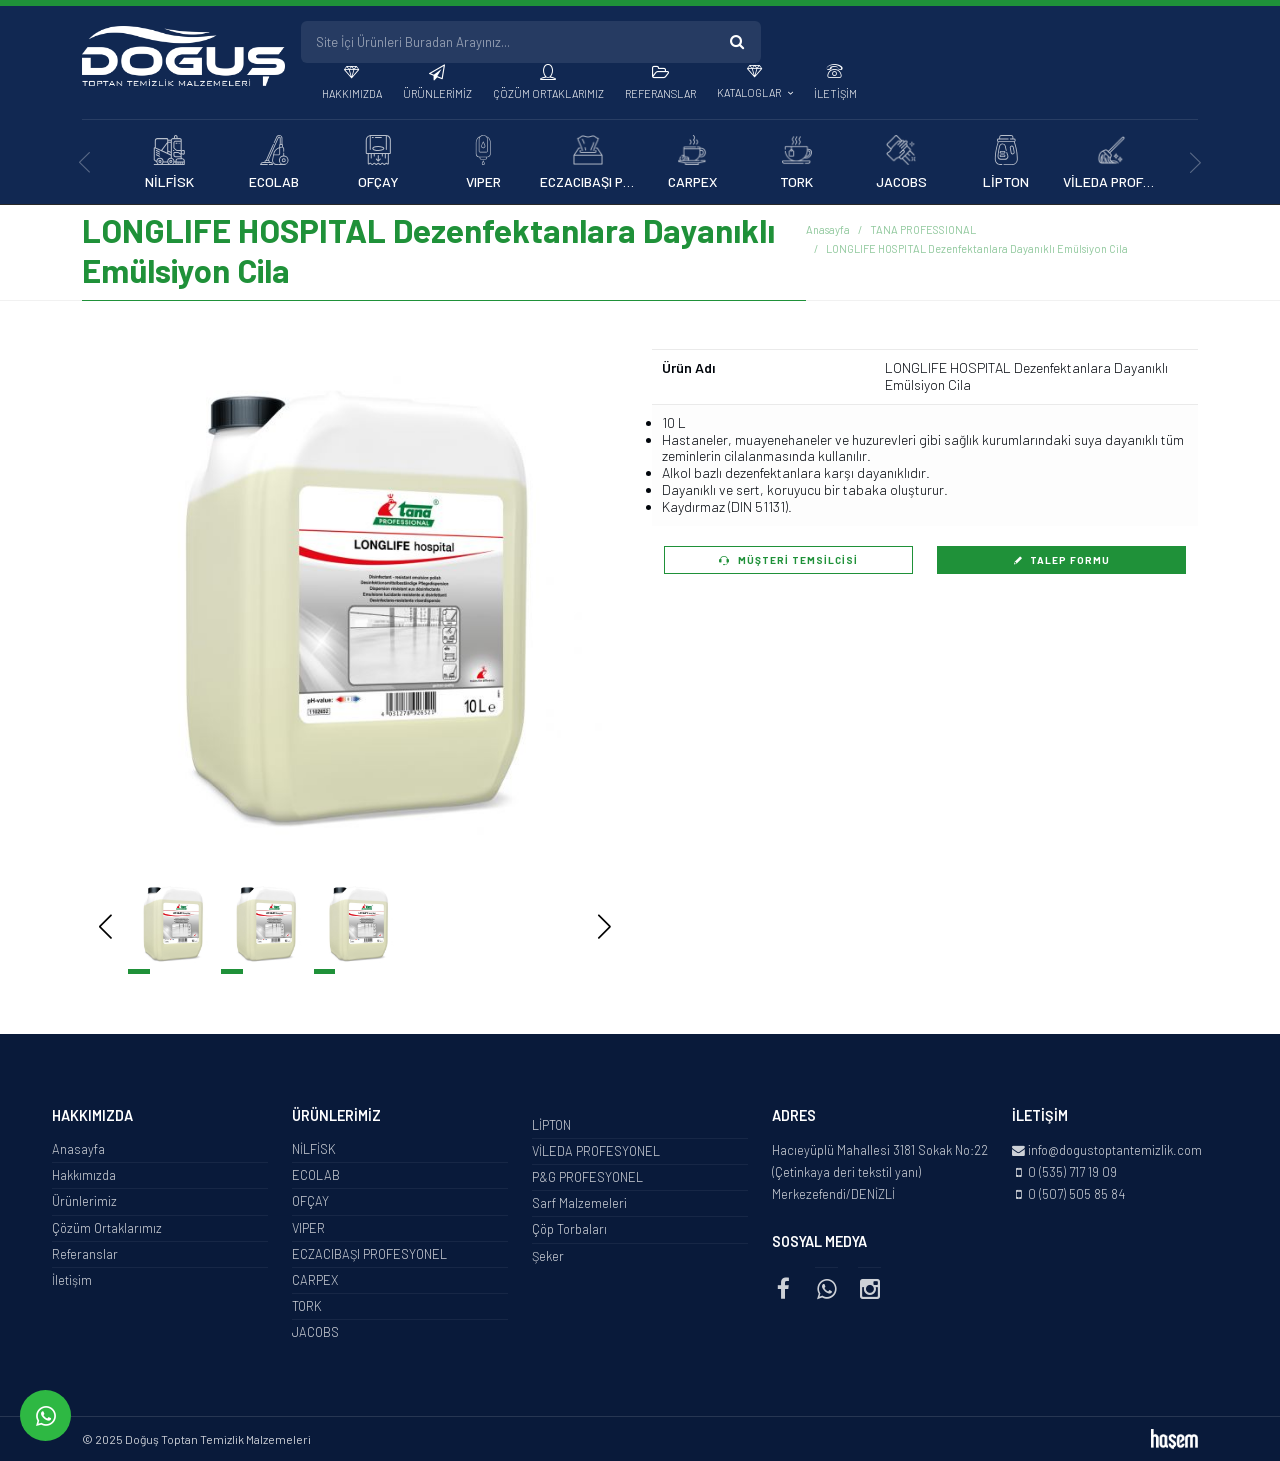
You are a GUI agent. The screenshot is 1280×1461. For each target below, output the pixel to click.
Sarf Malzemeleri (579, 1203)
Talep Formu (1062, 560)
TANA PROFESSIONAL (923, 229)
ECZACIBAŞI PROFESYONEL (369, 1254)
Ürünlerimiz (437, 93)
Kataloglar (750, 92)
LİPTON (551, 1125)
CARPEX (315, 1280)
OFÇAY (310, 1201)
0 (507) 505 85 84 (1076, 1194)
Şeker (548, 1256)
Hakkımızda (352, 93)
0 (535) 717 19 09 (1072, 1172)
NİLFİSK (314, 1149)
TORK (307, 1306)
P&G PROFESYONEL (587, 1177)
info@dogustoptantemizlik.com (1115, 1150)
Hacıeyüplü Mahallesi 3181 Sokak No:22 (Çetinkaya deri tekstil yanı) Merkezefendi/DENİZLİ (880, 1172)
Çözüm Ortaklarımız (548, 93)
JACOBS (315, 1332)
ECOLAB (316, 1175)
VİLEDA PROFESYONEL (596, 1151)
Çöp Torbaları (569, 1229)
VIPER (308, 1228)
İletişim (835, 93)
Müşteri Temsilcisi (788, 560)
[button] (574, 609)
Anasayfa (828, 229)
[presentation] (84, 162)
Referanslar (660, 93)
